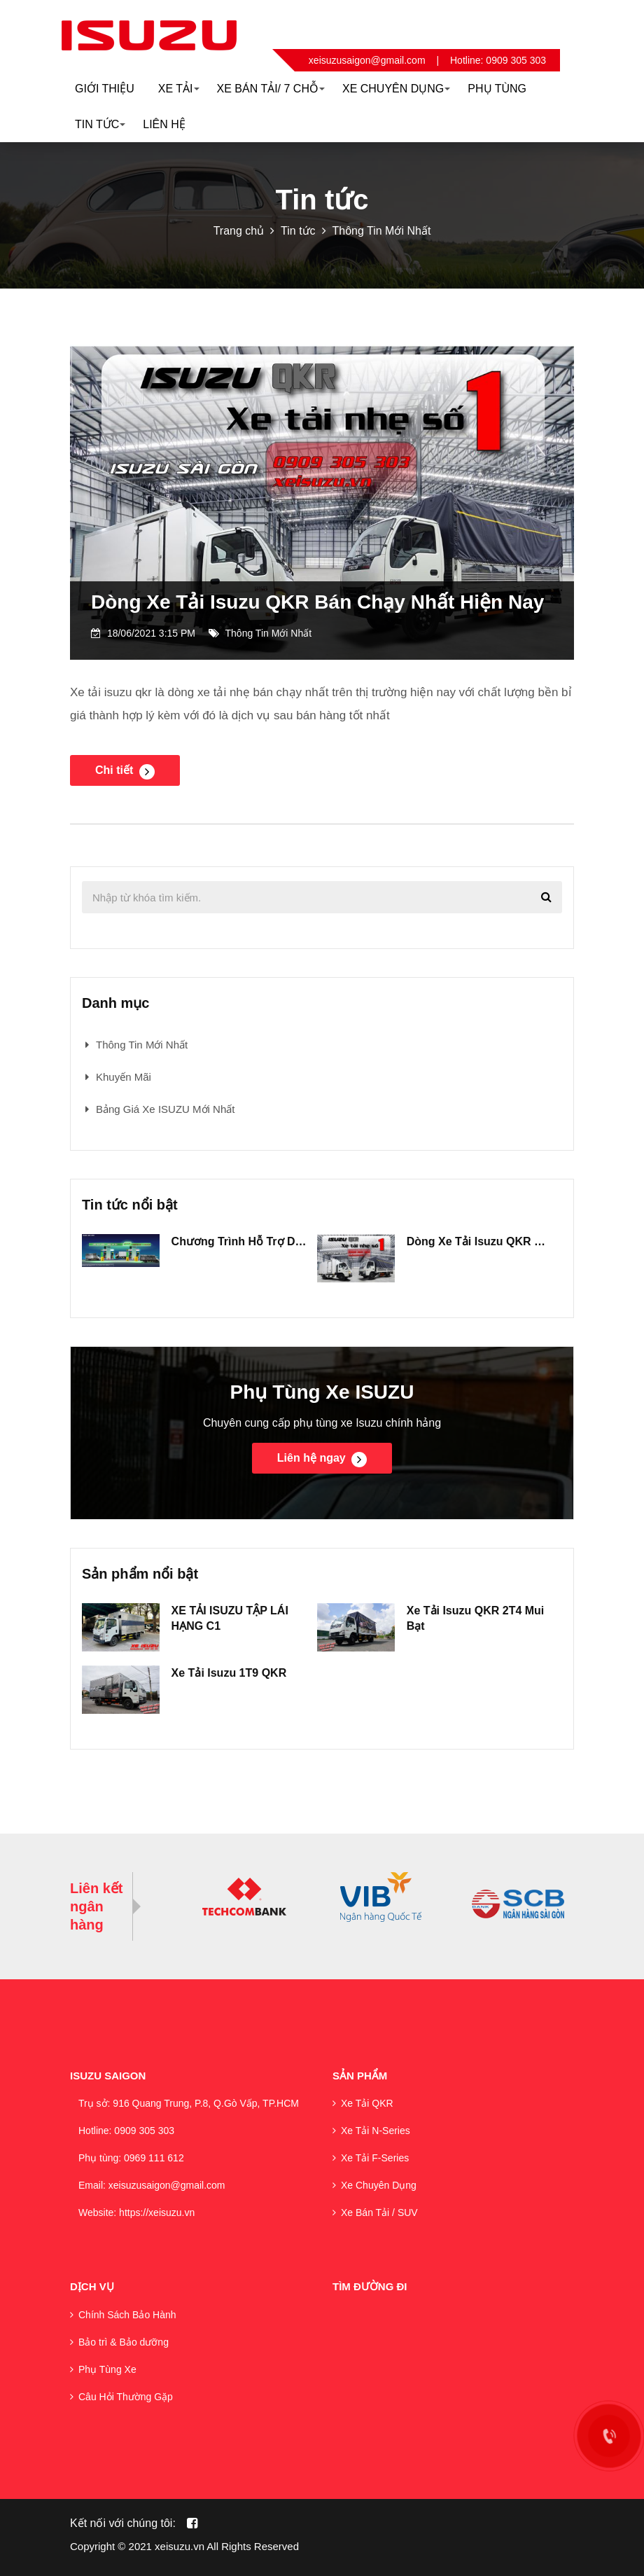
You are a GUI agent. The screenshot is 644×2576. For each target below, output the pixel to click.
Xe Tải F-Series (375, 2157)
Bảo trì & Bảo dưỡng (123, 2342)
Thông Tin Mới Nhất (381, 231)
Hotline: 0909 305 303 (498, 60)
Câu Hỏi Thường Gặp (125, 2396)
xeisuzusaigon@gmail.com (367, 60)
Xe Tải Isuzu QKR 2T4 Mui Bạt (476, 1618)
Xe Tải (179, 89)
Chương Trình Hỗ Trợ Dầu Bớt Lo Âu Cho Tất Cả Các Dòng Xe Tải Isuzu (242, 1241)
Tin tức (298, 231)
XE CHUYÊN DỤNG (396, 89)
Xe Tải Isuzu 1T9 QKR (229, 1673)
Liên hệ (164, 124)
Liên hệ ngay (322, 1459)
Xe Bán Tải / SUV (379, 2212)
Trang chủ (239, 231)
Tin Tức (100, 124)
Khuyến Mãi (123, 1077)
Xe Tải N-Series (375, 2130)
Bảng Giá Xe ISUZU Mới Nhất (165, 1109)
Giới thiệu (104, 89)
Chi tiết (125, 772)
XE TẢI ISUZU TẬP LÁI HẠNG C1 (230, 1618)
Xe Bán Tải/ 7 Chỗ (271, 89)
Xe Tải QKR (367, 2103)
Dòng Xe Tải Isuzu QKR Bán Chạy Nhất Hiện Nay (317, 602)
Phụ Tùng (497, 89)
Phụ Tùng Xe (107, 2369)
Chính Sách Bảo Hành (127, 2314)
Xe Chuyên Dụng (378, 2185)
